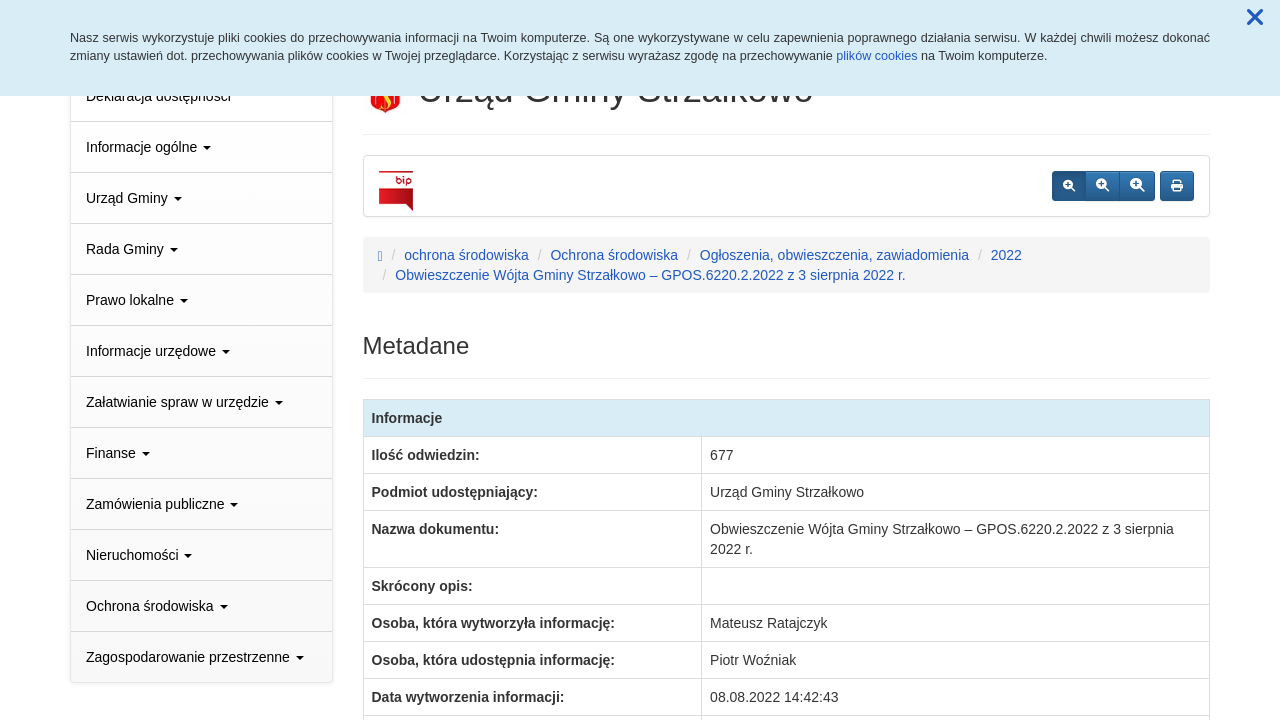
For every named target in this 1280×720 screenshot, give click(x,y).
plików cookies (876, 56)
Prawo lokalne (137, 300)
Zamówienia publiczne (162, 504)
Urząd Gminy (134, 198)
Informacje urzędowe (158, 351)
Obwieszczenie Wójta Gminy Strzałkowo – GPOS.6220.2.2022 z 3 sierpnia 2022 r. (650, 275)
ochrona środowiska (466, 255)
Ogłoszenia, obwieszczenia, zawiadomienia (834, 255)
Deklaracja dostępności (158, 96)
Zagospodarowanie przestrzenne (195, 657)
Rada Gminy (132, 249)
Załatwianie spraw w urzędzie (184, 402)
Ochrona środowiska (157, 606)
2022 (1006, 255)
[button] (1255, 18)
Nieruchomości (139, 555)
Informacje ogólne (148, 147)
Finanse (118, 453)
